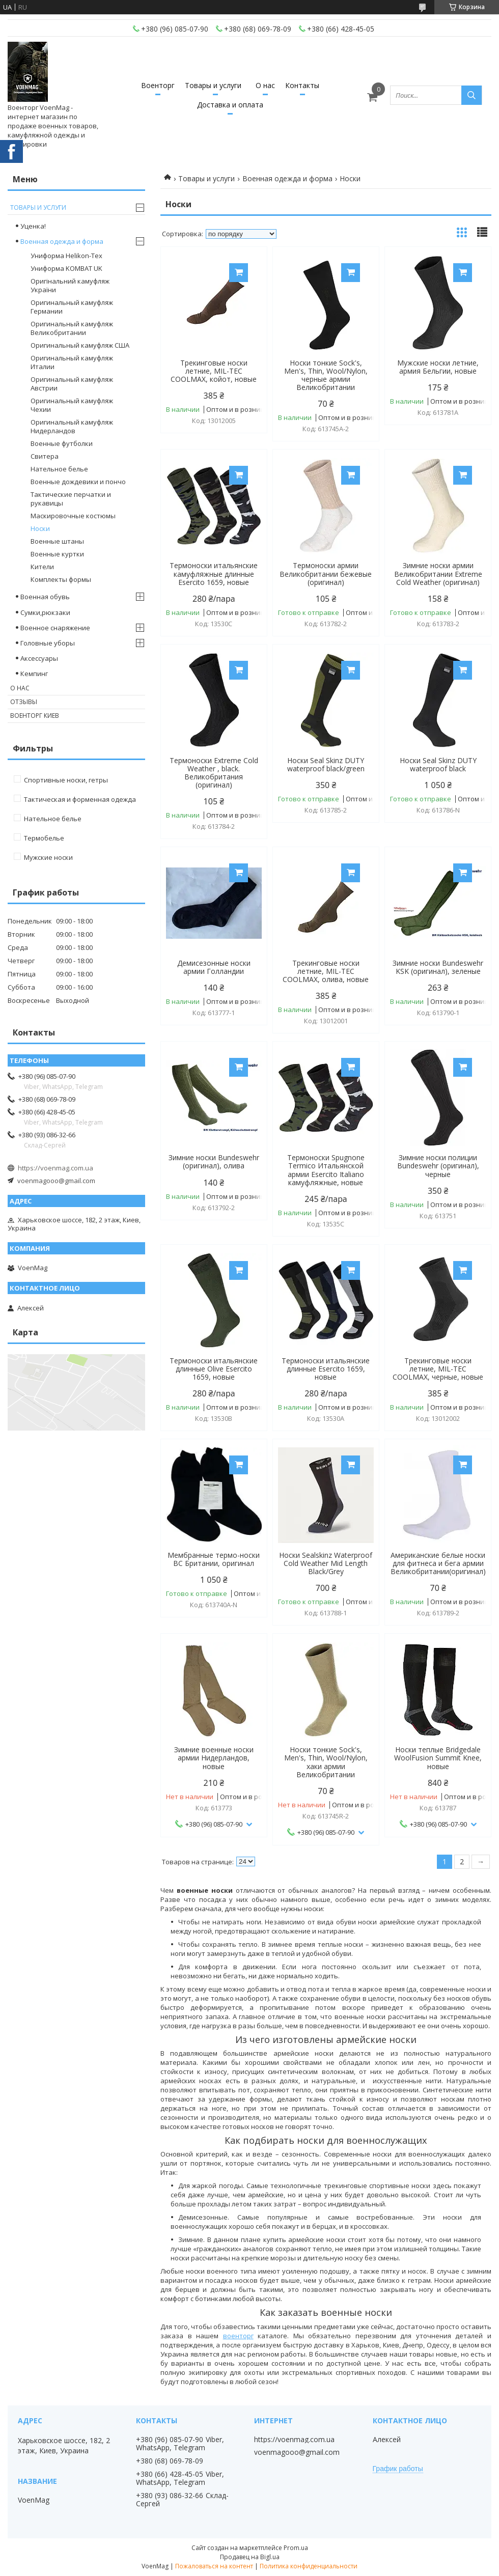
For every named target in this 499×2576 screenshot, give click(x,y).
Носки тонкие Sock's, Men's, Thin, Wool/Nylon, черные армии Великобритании (326, 375)
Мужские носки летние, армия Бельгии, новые (438, 367)
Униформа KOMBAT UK (66, 268)
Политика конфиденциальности (308, 2566)
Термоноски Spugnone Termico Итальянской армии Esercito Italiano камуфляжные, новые (326, 1170)
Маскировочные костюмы (73, 515)
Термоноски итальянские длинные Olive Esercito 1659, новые (214, 1369)
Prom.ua (296, 2547)
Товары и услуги (213, 85)
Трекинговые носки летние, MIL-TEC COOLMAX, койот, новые (214, 371)
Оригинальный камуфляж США (80, 345)
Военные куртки (57, 553)
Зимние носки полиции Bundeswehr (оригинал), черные (438, 1166)
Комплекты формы (61, 579)
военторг (238, 2335)
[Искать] (471, 95)
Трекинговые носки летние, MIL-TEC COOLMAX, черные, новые (438, 1369)
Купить (238, 272)
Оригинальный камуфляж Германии (72, 307)
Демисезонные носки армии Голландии (214, 967)
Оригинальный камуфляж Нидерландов (72, 426)
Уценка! (33, 226)
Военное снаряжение (55, 627)
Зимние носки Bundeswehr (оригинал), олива (214, 1162)
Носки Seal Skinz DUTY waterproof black (438, 765)
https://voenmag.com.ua (55, 1168)
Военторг (158, 85)
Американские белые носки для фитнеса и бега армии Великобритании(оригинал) (438, 1563)
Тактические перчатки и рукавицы (71, 499)
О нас (265, 85)
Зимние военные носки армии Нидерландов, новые (214, 1758)
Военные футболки (62, 443)
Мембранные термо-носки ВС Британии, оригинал (214, 1559)
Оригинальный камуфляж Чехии (72, 405)
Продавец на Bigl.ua (250, 2557)
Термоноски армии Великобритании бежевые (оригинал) (326, 574)
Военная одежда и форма (287, 178)
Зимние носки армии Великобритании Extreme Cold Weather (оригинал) (438, 574)
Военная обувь (45, 596)
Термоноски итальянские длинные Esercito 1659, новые (326, 1369)
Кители (42, 566)
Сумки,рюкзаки (45, 612)
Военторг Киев (34, 715)
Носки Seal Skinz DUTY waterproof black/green (326, 765)
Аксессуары (39, 658)
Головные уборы (47, 643)
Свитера (45, 456)
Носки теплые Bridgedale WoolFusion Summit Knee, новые (438, 1758)
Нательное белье (59, 468)
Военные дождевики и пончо (78, 481)
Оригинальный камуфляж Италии (72, 362)
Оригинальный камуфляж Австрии (72, 384)
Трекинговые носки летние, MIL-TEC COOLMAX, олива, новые (326, 971)
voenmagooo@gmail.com (56, 1181)
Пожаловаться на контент (214, 2566)
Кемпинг (34, 673)
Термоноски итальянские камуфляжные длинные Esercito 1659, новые (214, 574)
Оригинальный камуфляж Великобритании (72, 328)
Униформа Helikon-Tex (66, 255)
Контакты (302, 85)
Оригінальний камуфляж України (70, 285)
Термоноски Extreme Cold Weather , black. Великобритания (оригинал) (214, 773)
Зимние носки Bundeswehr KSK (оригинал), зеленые (438, 967)
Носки (40, 528)
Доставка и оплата (230, 104)
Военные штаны (57, 541)
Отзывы (23, 701)
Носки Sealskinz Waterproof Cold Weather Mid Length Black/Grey (325, 1563)
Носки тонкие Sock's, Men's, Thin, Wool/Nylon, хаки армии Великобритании (326, 1762)
